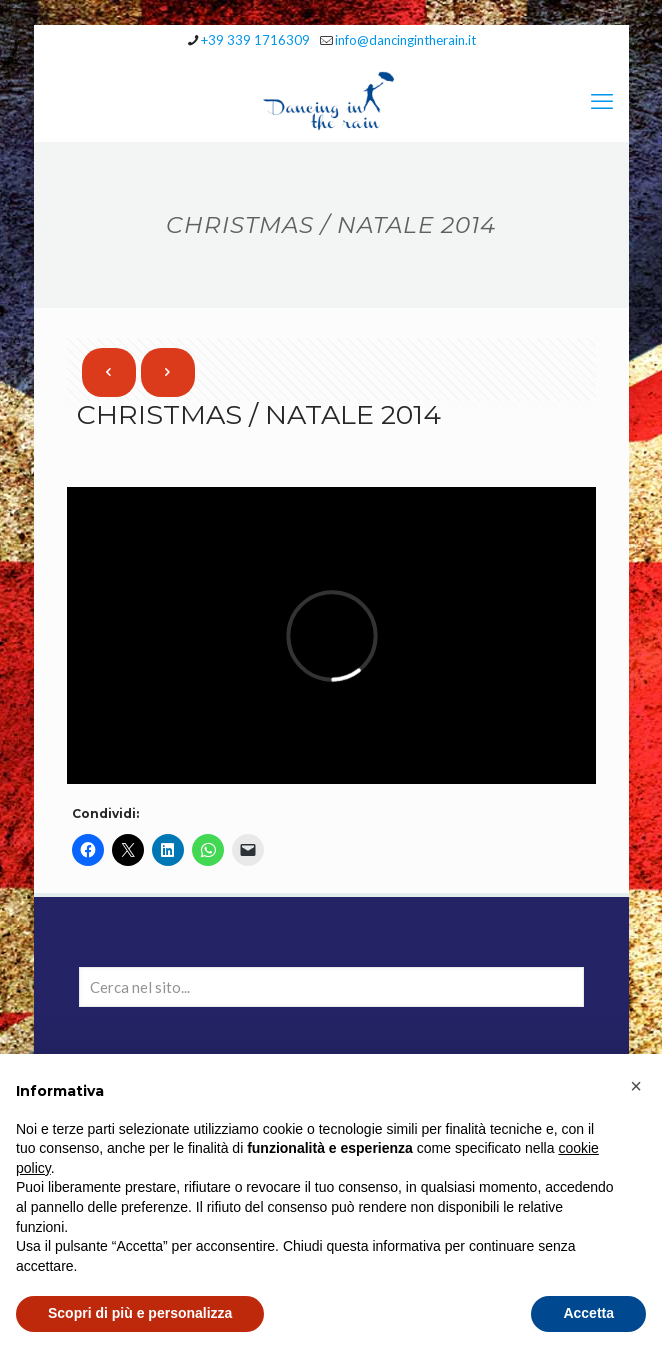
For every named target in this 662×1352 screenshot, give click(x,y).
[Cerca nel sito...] (331, 987)
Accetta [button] (588, 1313)
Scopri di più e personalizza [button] (140, 1313)
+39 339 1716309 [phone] (255, 40)
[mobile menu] (602, 101)
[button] (636, 1086)
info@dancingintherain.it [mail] (405, 40)
